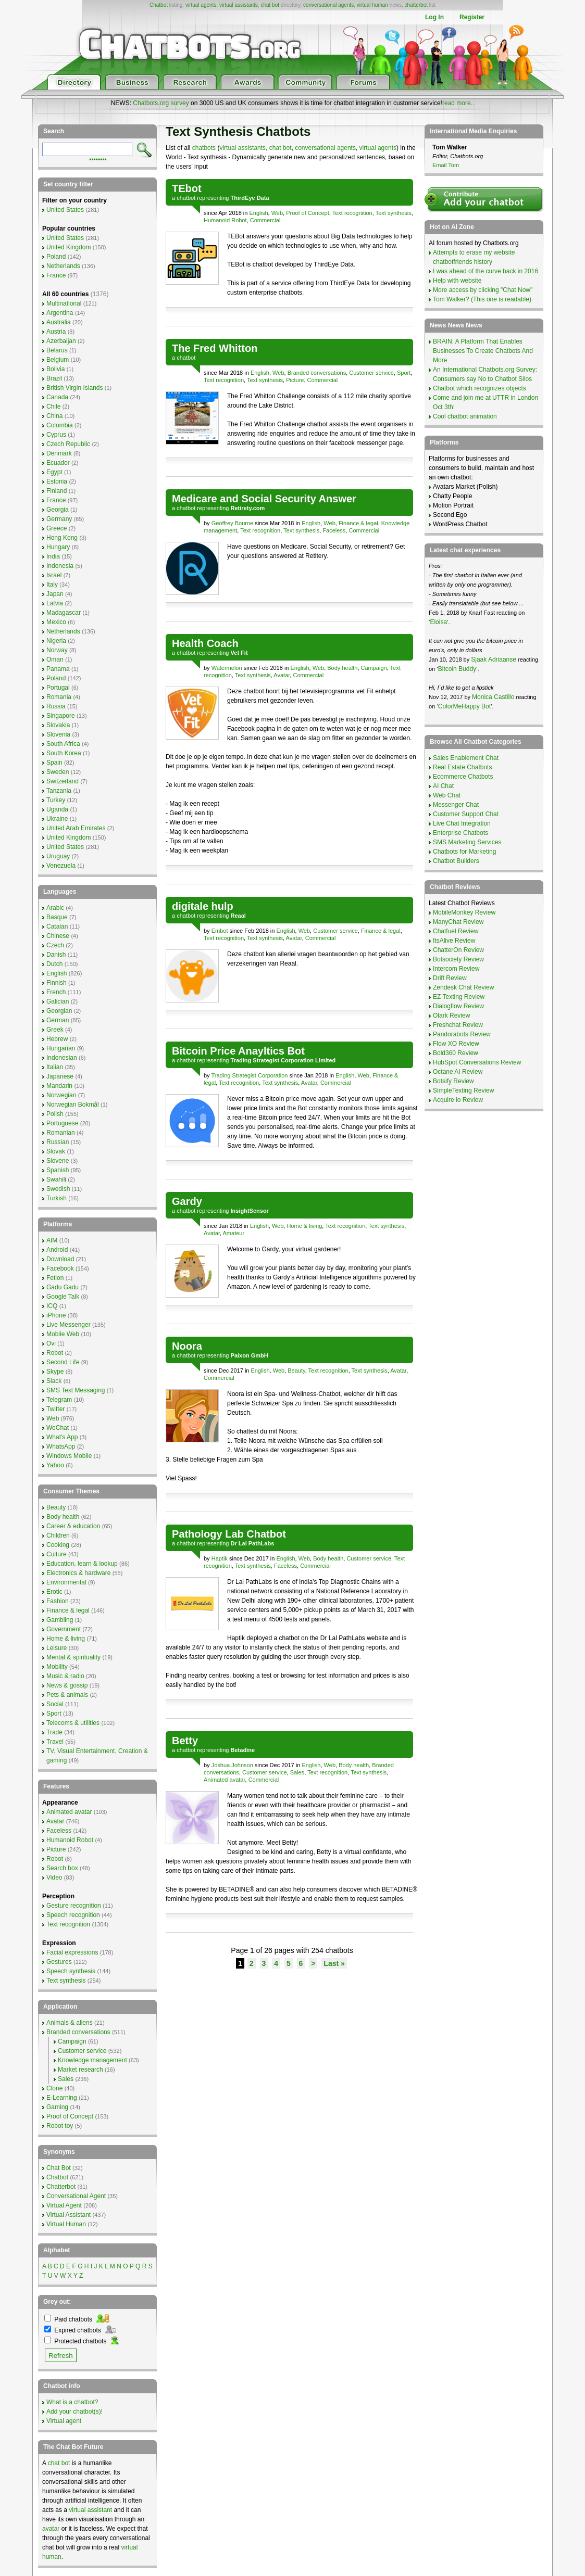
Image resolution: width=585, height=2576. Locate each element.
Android (57, 1249)
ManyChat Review (458, 921)
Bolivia (55, 369)
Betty (185, 1740)
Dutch (54, 964)
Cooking (57, 1545)
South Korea (63, 753)
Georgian (59, 1010)
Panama (58, 668)
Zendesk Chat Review (463, 987)
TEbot (187, 188)
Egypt (54, 472)
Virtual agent (63, 2421)
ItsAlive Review (454, 940)
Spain (54, 762)
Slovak (55, 1151)
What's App (62, 1437)
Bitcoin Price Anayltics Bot (238, 1051)
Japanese (59, 1076)
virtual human (372, 5)
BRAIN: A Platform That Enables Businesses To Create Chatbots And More (483, 351)
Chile (53, 406)
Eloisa (438, 622)
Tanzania (58, 790)
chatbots (204, 147)
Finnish (56, 982)
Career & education (73, 1526)
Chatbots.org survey (161, 103)
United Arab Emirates (75, 828)
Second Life (62, 1362)
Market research (80, 2069)
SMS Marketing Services (467, 842)
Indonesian (61, 1057)
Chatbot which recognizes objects (479, 388)
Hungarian (60, 1048)
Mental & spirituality (73, 1657)
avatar (50, 2528)
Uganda (57, 809)
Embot (219, 931)
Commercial (265, 220)
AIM (51, 1240)
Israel (53, 575)
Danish (56, 954)
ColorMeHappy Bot (464, 706)
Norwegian (61, 1095)
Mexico (56, 622)
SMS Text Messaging (75, 1390)
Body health (342, 668)
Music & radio (65, 1676)
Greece (56, 528)
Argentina (59, 312)
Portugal (58, 687)
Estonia (56, 481)
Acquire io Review (458, 1099)
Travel (55, 1741)
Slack (53, 1381)
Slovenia (58, 734)
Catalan (57, 926)
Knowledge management (92, 2060)
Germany (59, 519)
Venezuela (61, 865)
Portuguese (62, 1123)
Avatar (281, 675)
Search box (62, 1868)
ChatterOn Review (458, 950)
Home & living (304, 1226)
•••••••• (98, 158)
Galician (57, 1001)
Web (277, 213)
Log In (434, 17)
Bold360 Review (455, 1053)
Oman (55, 659)
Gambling (59, 1619)
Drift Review (450, 978)
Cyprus (56, 434)
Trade (54, 1732)
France (56, 275)
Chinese (57, 936)
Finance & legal (358, 523)
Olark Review (451, 1015)
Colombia (59, 425)
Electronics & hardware (78, 1573)
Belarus (57, 350)
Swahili (56, 1179)
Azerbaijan (61, 341)
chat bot (269, 5)
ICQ (51, 1306)
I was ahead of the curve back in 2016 (485, 271)
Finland (56, 490)
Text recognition (352, 213)
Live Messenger (68, 1324)
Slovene (57, 1160)
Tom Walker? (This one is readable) (482, 299)
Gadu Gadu (62, 1287)
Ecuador (58, 462)
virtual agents (200, 5)
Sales (297, 1772)
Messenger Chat (456, 804)
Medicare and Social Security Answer (264, 498)
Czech (55, 945)
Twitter (55, 1409)
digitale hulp (202, 906)
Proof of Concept (307, 213)
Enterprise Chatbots (460, 832)
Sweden (57, 772)
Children (58, 1535)
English (258, 213)
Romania (58, 697)
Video (54, 1877)
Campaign (374, 668)
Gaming (57, 2107)
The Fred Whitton (214, 348)
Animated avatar (224, 1779)
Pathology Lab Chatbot (229, 1534)
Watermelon (226, 668)
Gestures (59, 1961)
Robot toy (59, 2125)
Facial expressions (72, 1952)
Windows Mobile (69, 1456)
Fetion (55, 1277)
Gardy (187, 1201)
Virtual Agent (64, 2205)
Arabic (55, 907)
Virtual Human (66, 2224)
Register (471, 17)
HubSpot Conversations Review (477, 1062)
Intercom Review (456, 968)
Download (60, 1259)
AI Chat (443, 786)
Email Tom (445, 165)
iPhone (56, 1315)
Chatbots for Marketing (464, 851)
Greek (55, 1029)
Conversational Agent (76, 2196)
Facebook (60, 1268)
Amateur (234, 1233)
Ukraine (57, 818)
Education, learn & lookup (82, 1563)
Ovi (51, 1343)
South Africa (63, 743)
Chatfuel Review (455, 931)
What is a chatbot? (72, 2402)
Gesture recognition (73, 1905)
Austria (56, 331)
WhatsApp (60, 1446)
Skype (55, 1371)
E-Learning (61, 2097)
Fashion (57, 1601)
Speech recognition (73, 1915)
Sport (403, 373)
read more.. (458, 103)
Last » (333, 1963)
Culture (56, 1554)
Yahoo (55, 1465)
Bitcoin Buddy (457, 668)
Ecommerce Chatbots (463, 776)
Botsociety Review (458, 959)
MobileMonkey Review (464, 912)
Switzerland (62, 781)
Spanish (57, 1170)
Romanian (60, 1132)
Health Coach (205, 643)
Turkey (55, 800)
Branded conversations (317, 373)
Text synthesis (394, 213)
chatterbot (416, 5)
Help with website (457, 280)
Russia (56, 706)
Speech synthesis (70, 1971)
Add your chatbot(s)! (74, 2411)
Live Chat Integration (462, 823)
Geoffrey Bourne (232, 523)
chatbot (186, 198)
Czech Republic (68, 444)
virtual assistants (238, 5)
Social (55, 1704)
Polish (55, 1114)
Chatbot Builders (456, 861)
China (54, 416)
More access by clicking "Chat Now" (482, 290)
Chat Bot (58, 2168)
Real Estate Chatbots (462, 767)
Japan (55, 594)
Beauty (296, 1370)
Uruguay (58, 856)
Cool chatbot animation (465, 416)
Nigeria (56, 640)
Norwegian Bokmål (72, 1104)
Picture (295, 380)
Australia (58, 322)
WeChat (57, 1427)
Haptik (219, 1558)
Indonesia (59, 565)
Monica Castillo (493, 697)
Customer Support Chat (466, 814)
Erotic (54, 1591)
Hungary (58, 547)
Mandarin (59, 1085)
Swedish (58, 1188)
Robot (54, 1352)
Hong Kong (62, 537)
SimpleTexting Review (463, 1090)
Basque (57, 917)
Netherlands (63, 266)
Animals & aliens (69, 2022)
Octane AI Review (457, 1071)
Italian (54, 1067)
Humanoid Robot (225, 220)
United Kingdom (68, 247)
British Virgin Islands (74, 387)
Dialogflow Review (458, 1006)
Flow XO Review (456, 1043)
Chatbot (159, 5)
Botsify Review (453, 1081)
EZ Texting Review (458, 996)
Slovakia (58, 725)
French (56, 992)
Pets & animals (67, 1694)
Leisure (56, 1648)
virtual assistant (90, 2510)
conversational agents (328, 5)
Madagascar (63, 612)
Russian (57, 1142)
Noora (187, 1346)
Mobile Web (62, 1334)
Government (63, 1629)
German (57, 1020)
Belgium (57, 359)
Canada (57, 397)
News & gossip (67, 1685)
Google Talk (62, 1296)
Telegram (59, 1399)
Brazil (54, 378)
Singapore (60, 715)
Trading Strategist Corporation (249, 1075)
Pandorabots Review (462, 1034)
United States (65, 209)
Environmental (66, 1582)
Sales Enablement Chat (466, 758)
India (53, 556)
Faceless (333, 530)
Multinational (63, 303)
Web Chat (446, 795)
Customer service (371, 373)
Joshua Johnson (232, 1765)
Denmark (59, 453)
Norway (57, 650)
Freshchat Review (458, 1025)
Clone (54, 2088)
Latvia (54, 603)
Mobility (57, 1666)
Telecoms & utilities (72, 1723)
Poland (56, 256)
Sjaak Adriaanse (493, 659)
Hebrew (57, 1039)
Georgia (57, 509)
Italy (52, 584)
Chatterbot (61, 2186)
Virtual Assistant (68, 2214)
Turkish (56, 1198)
